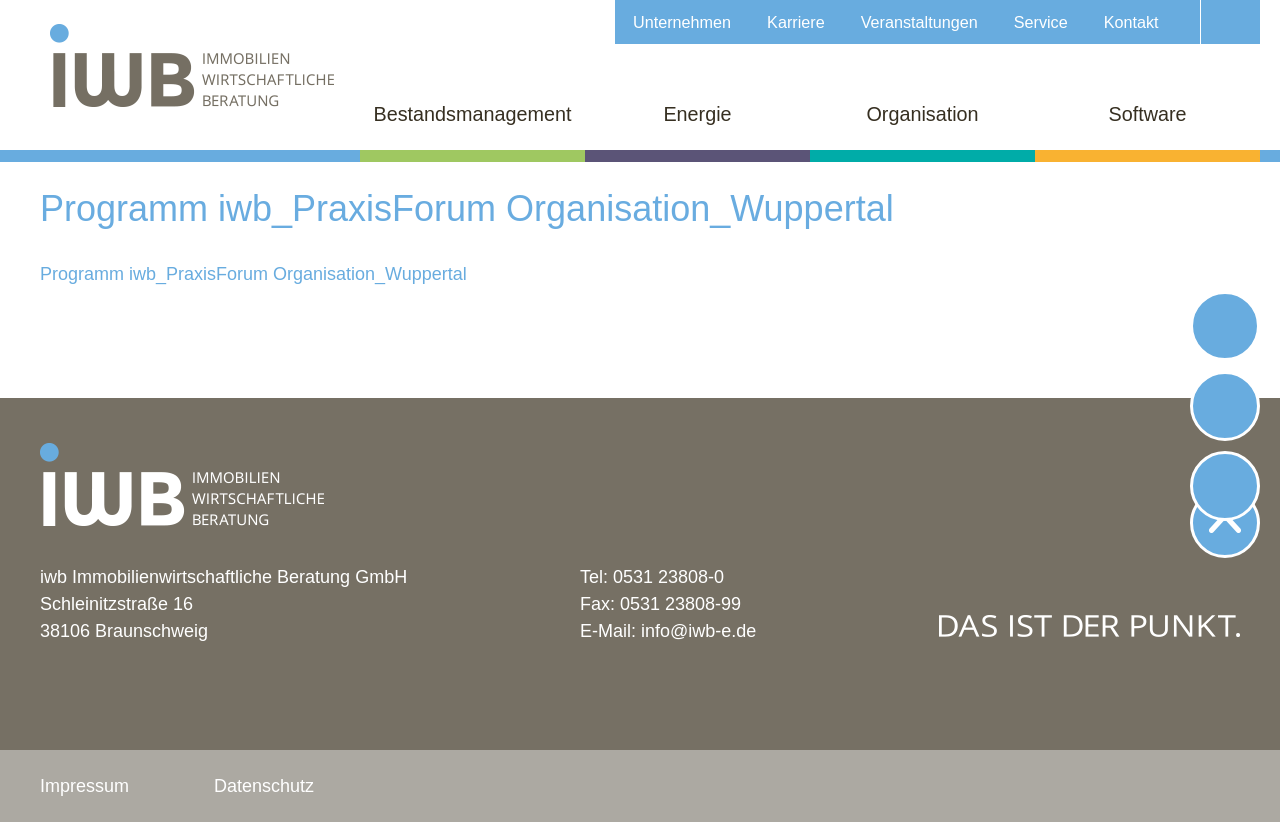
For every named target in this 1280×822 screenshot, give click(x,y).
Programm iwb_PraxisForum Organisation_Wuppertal (253, 274)
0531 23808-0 (668, 577)
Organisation (922, 114)
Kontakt (1131, 22)
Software (1147, 114)
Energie (697, 114)
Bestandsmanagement (473, 114)
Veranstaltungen (919, 22)
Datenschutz (264, 786)
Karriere (796, 22)
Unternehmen (682, 22)
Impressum (84, 786)
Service (1041, 22)
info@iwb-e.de (698, 631)
